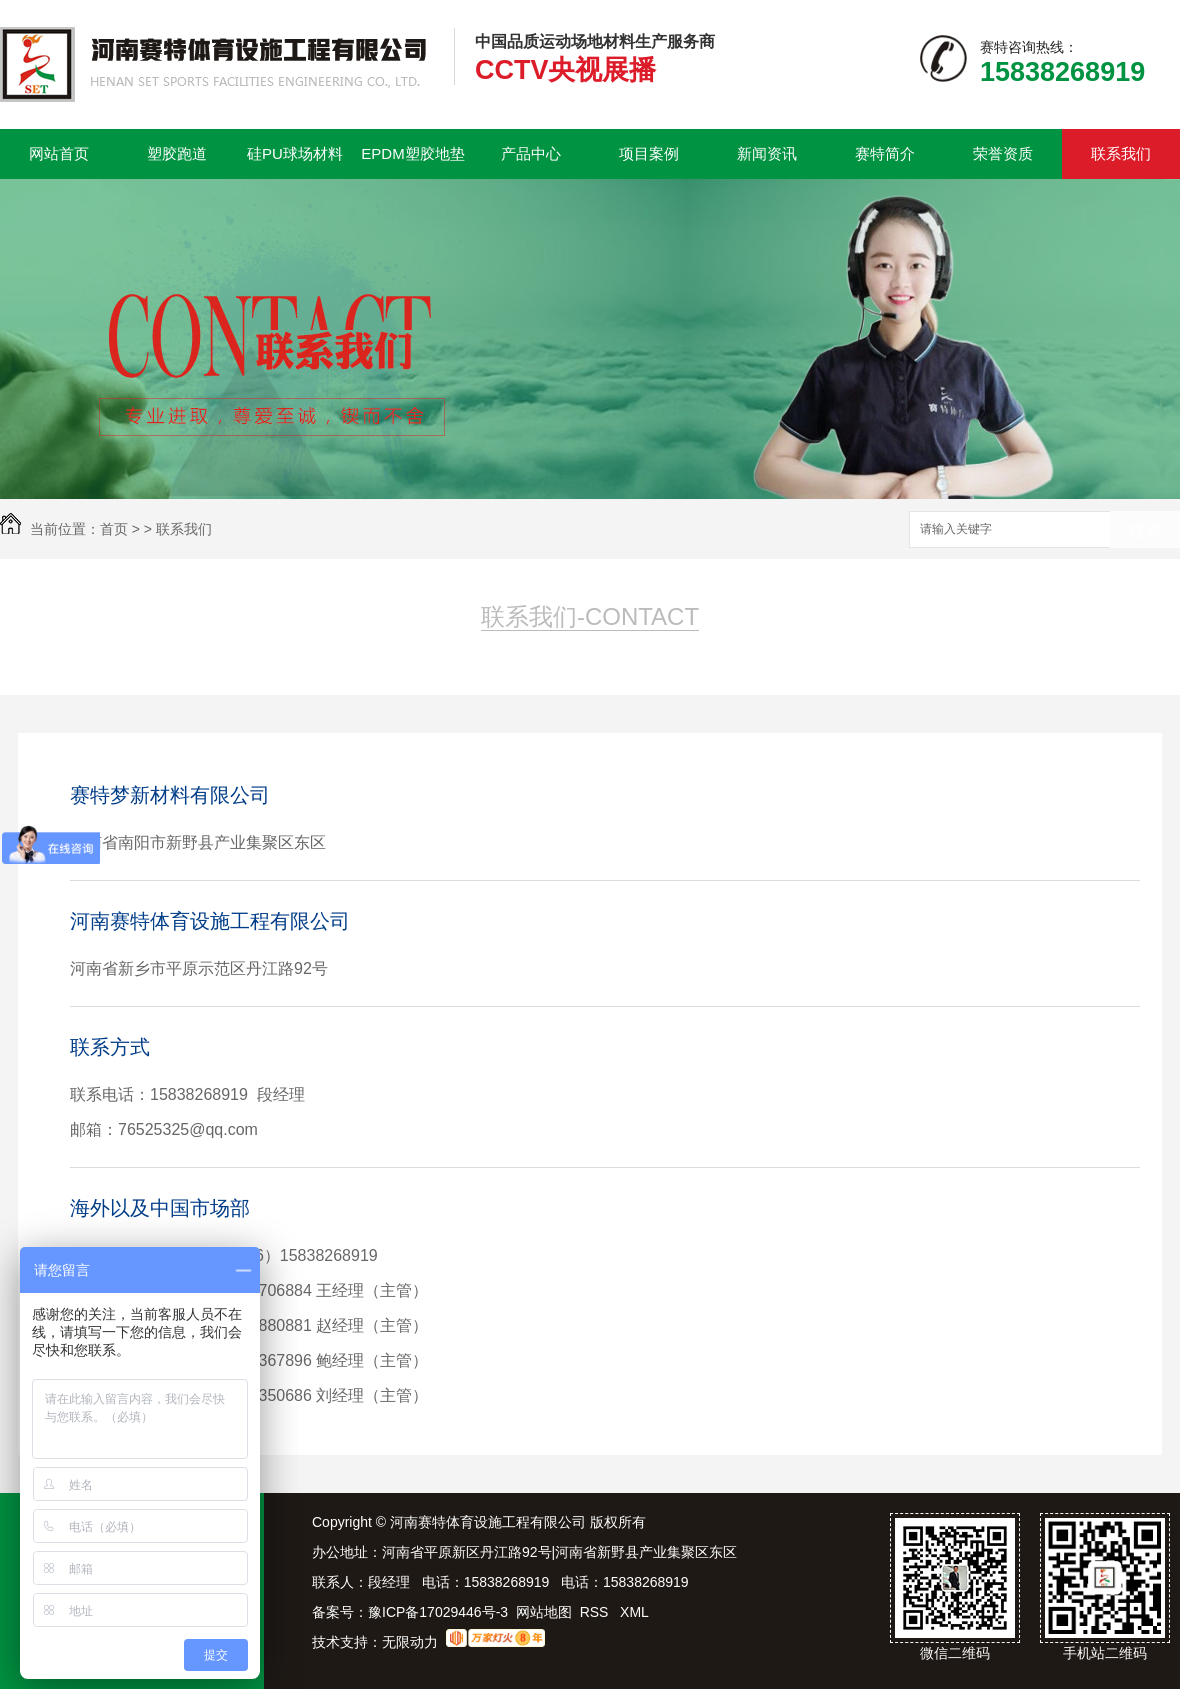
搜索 (1145, 530)
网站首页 (59, 153)
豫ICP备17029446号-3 (438, 1612)
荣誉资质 (1003, 153)
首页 (114, 529)
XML (634, 1612)
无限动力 (410, 1642)
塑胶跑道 (177, 153)
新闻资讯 (767, 153)
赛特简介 (885, 153)
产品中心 (531, 153)
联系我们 (1121, 153)
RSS (596, 1612)
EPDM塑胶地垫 (412, 153)
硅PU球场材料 (295, 153)
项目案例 (649, 153)
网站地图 (544, 1612)
